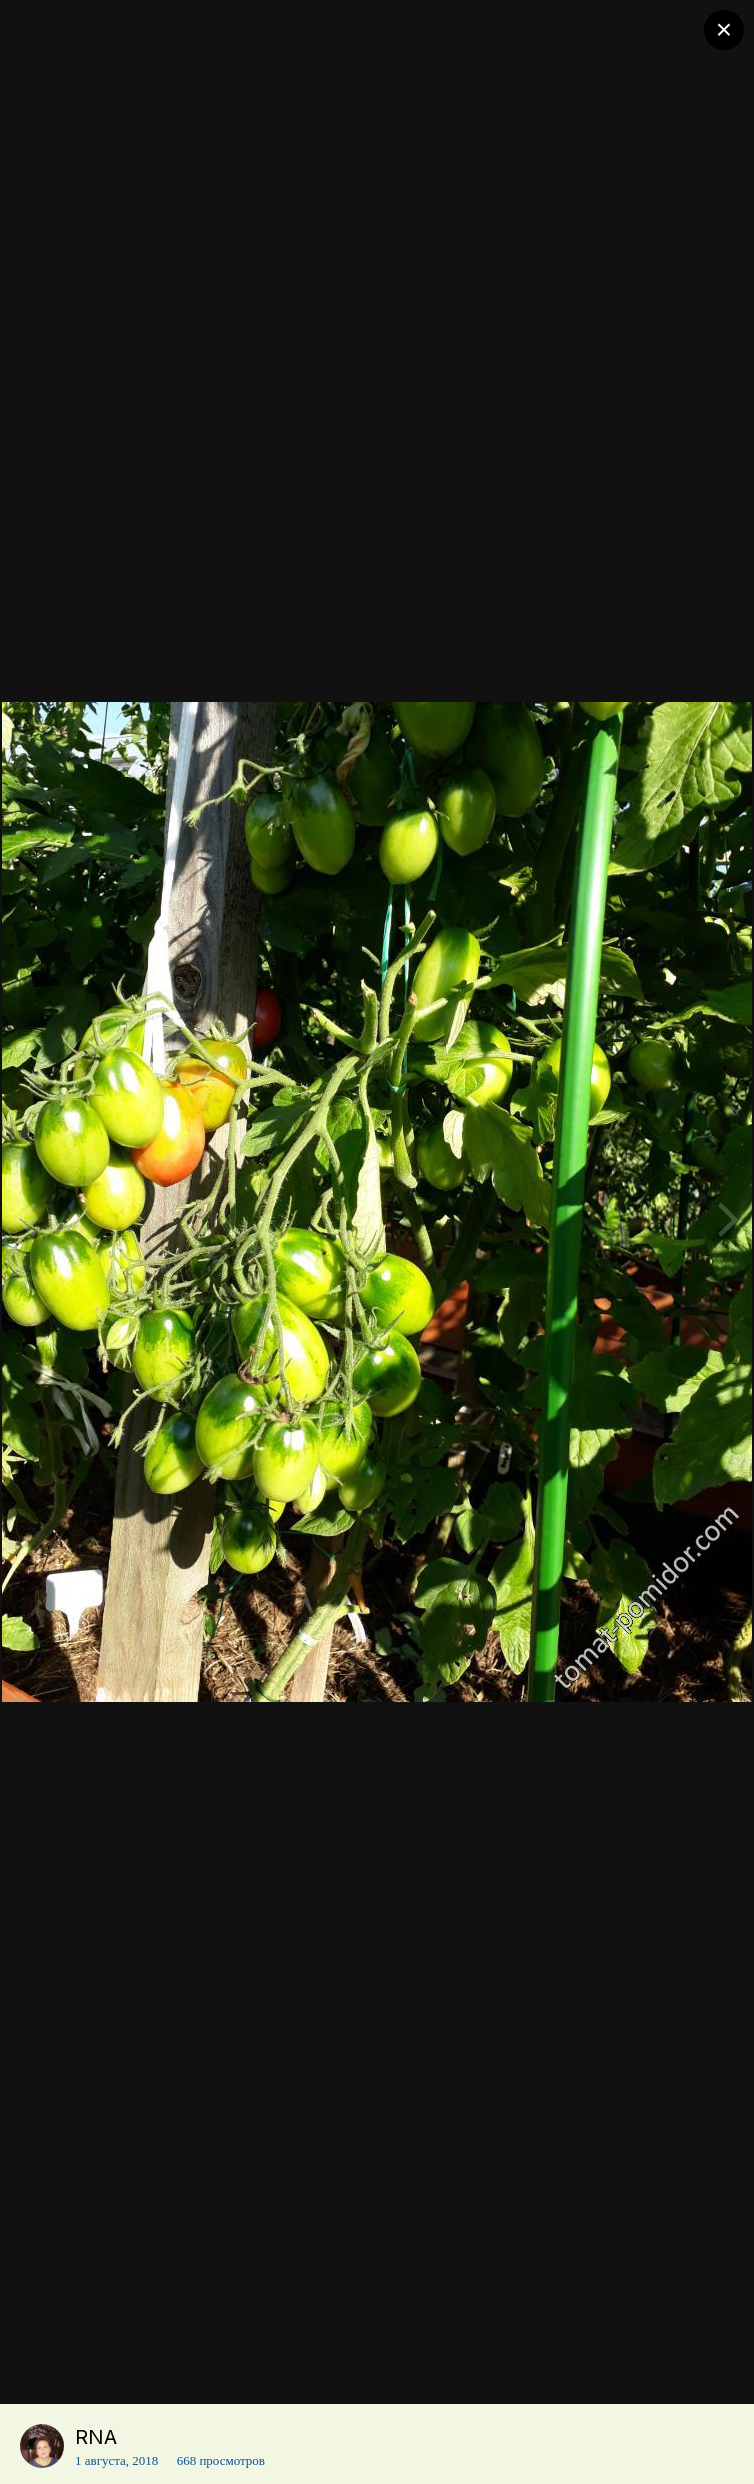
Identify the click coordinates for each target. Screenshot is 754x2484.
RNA (96, 2437)
